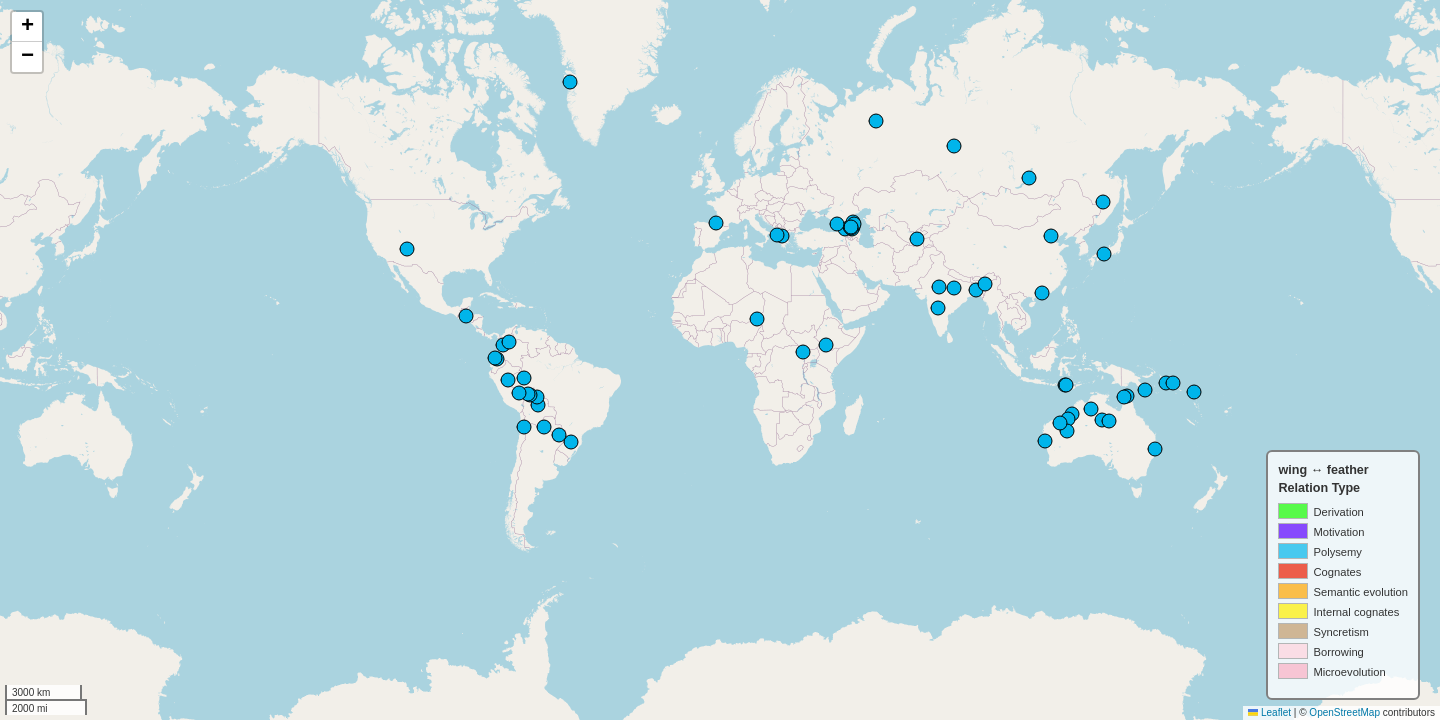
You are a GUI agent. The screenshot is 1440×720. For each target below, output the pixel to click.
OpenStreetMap (1344, 712)
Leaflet (1269, 712)
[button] (27, 27)
